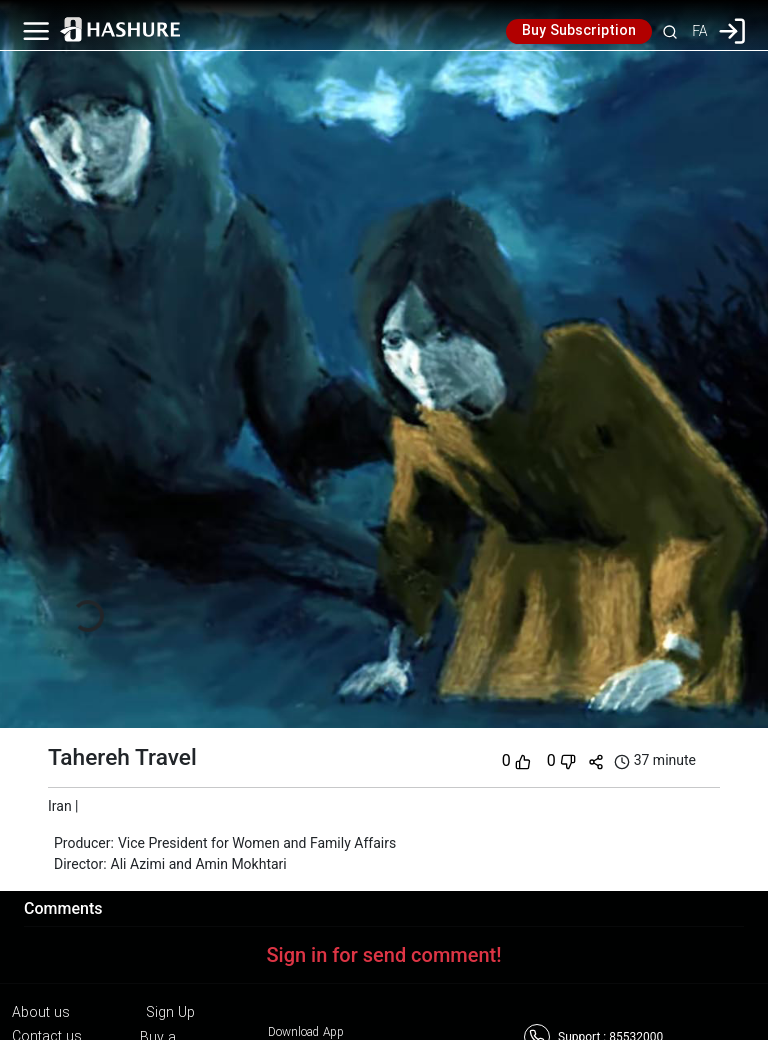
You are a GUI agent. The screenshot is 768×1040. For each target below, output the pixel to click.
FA (699, 31)
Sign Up (170, 1013)
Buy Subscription (579, 31)
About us (41, 1013)
